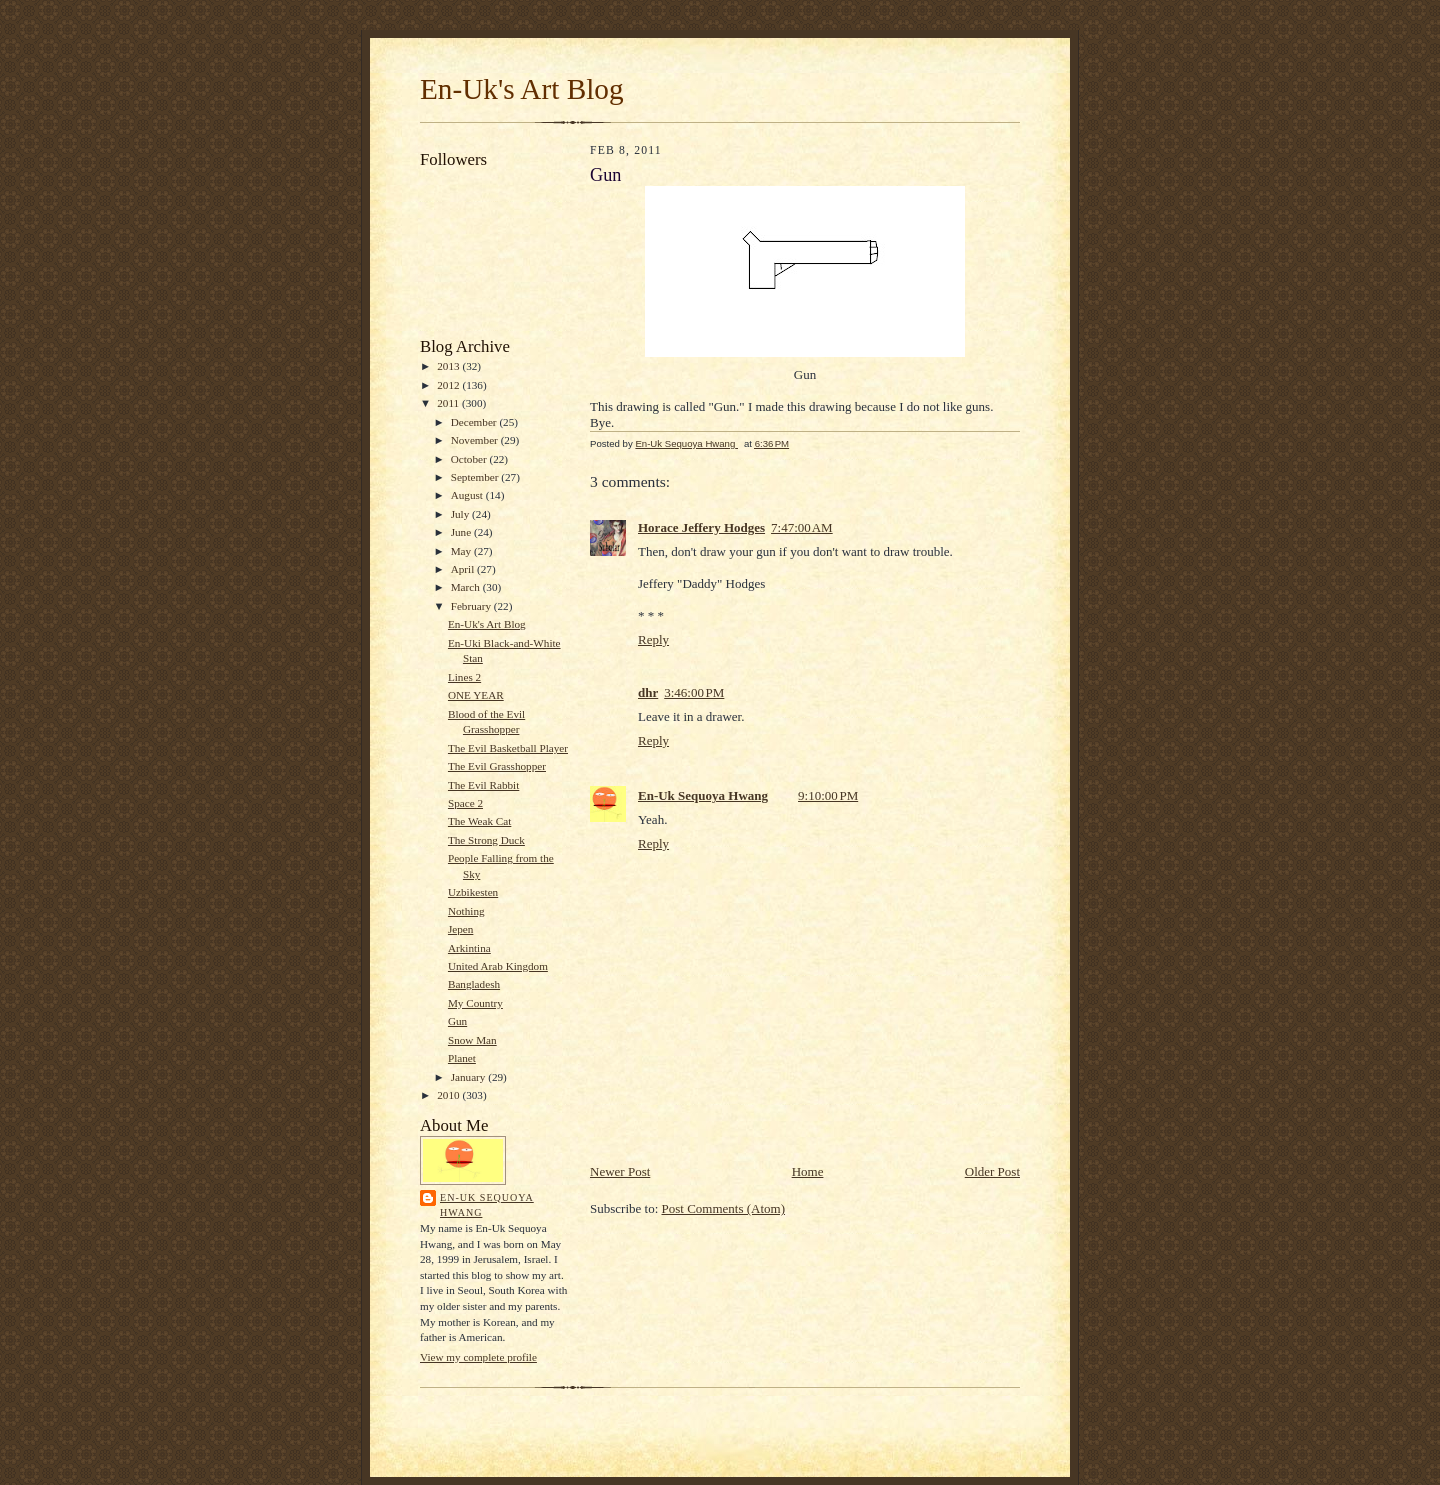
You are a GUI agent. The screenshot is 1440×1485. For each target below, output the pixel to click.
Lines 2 (464, 677)
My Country (475, 1003)
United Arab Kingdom (498, 966)
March (467, 587)
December (475, 422)
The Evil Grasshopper (497, 766)
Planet (462, 1058)
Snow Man (472, 1040)
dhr (648, 692)
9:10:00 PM (828, 795)
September (476, 477)
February (472, 606)
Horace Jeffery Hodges (701, 527)
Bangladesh (474, 984)
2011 (449, 403)
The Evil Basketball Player (508, 748)
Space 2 (465, 803)
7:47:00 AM (802, 527)
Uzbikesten (473, 892)
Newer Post (620, 1171)
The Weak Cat (479, 821)
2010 (449, 1095)
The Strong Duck (486, 840)
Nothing (466, 911)
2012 (449, 385)
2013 (449, 366)
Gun (457, 1021)
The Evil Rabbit (483, 785)
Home (808, 1171)
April (464, 569)
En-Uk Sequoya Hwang (487, 1205)
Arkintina (469, 948)
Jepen (460, 929)
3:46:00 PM (694, 692)
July (461, 514)
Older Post (992, 1171)
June (462, 532)
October (470, 459)
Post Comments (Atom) (724, 1208)
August (468, 495)
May (462, 551)
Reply (653, 639)
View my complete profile (478, 1357)
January (470, 1077)
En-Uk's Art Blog (522, 89)
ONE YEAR (476, 695)
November (476, 440)
